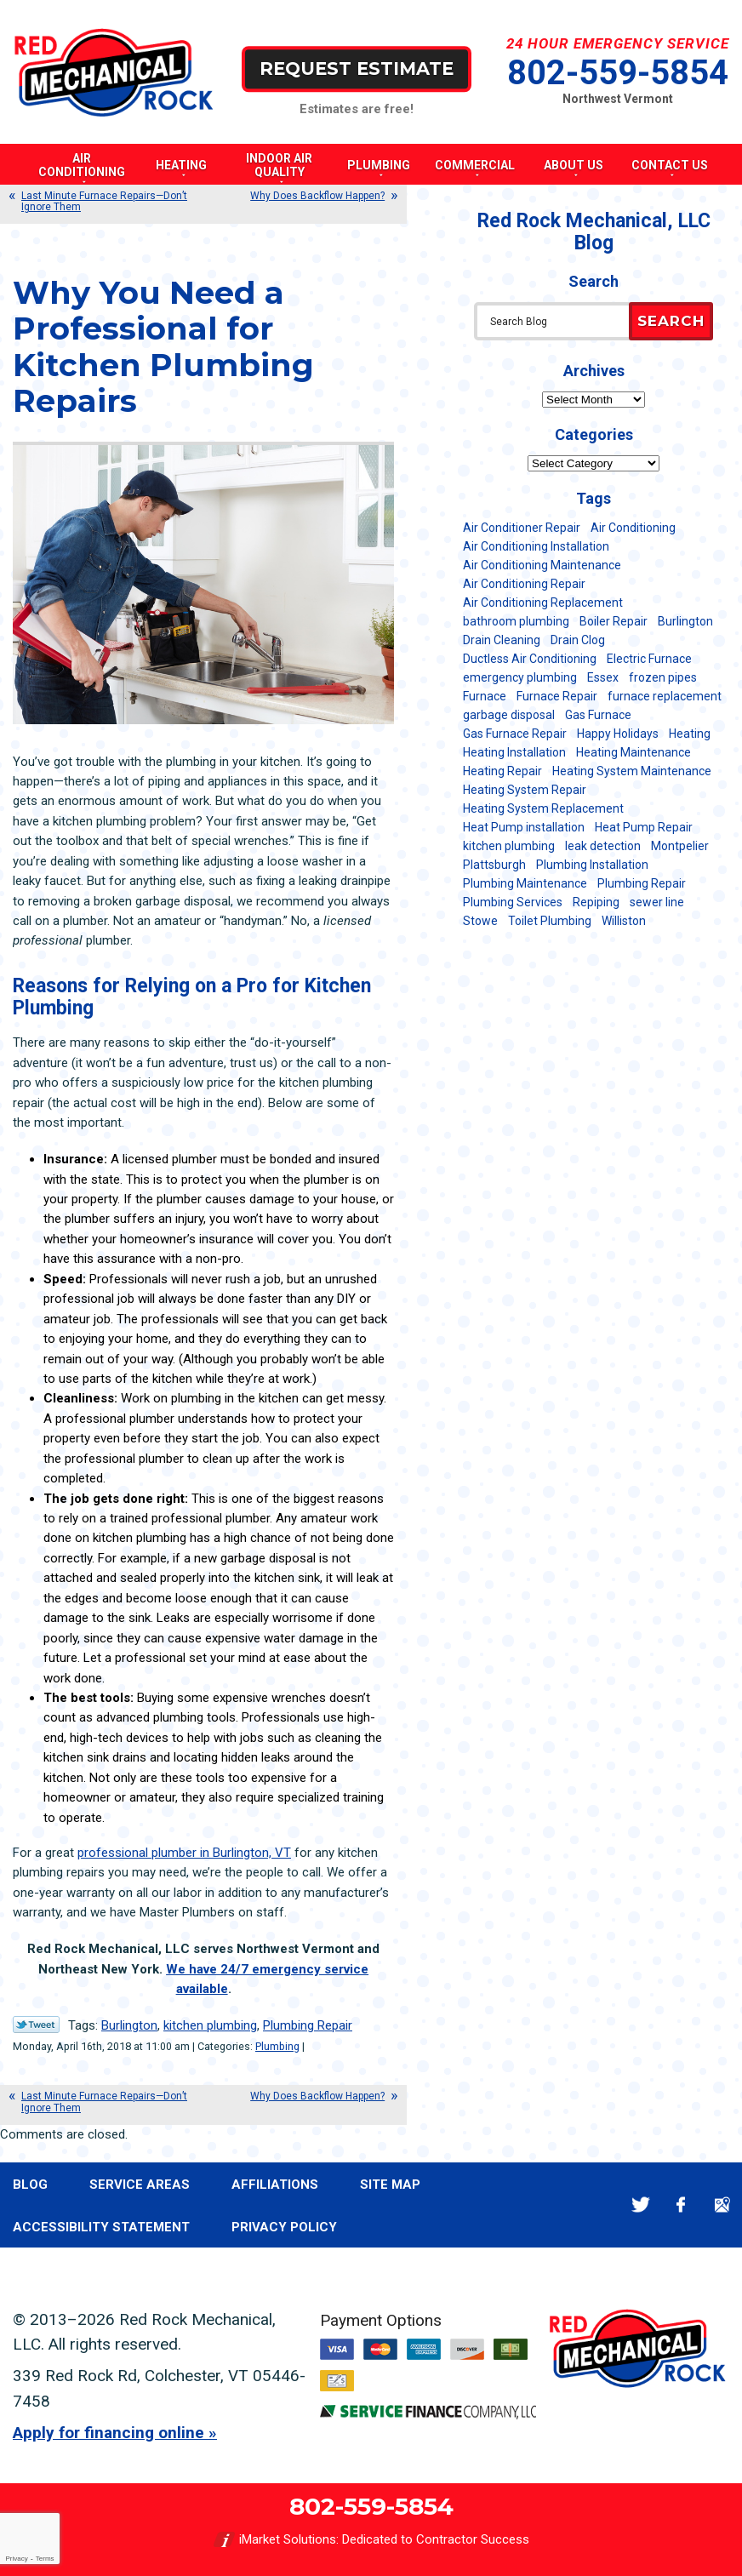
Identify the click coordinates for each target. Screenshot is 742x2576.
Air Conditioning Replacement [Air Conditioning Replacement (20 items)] (543, 602)
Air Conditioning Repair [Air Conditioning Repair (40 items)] (524, 584)
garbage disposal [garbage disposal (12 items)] (509, 715)
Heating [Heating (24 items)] (690, 733)
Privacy (16, 2558)
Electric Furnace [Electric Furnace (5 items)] (649, 658)
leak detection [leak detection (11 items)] (603, 846)
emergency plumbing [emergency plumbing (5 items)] (520, 677)
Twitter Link (36, 2024)
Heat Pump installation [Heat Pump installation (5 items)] (524, 827)
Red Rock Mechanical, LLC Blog (594, 231)
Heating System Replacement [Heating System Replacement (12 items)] (543, 808)
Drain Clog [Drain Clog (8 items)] (578, 640)
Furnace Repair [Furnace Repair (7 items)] (557, 696)
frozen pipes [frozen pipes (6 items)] (663, 677)
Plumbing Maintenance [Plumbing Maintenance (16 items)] (525, 883)
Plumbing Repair (307, 2025)
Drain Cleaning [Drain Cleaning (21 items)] (501, 640)
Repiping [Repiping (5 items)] (596, 902)
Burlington (129, 2025)
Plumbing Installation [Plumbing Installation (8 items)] (592, 864)
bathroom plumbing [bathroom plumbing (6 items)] (516, 621)
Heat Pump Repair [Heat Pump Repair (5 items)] (644, 827)
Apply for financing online (108, 2432)
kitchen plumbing (210, 2025)
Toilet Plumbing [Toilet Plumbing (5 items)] (549, 921)
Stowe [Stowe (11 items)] (480, 921)
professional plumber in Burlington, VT (184, 1852)
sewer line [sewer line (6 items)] (657, 902)
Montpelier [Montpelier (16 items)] (680, 846)
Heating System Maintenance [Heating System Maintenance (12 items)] (631, 771)
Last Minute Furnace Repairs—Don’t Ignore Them (104, 201)
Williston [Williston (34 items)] (624, 921)
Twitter (640, 2204)
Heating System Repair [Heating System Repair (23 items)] (524, 790)
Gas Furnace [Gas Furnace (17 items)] (598, 715)
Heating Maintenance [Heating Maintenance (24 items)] (633, 752)
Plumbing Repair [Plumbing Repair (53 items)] (641, 883)
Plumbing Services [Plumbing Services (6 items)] (512, 902)
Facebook (681, 2204)
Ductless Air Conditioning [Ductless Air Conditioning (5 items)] (529, 658)
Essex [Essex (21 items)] (603, 677)
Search (671, 320)
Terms (45, 2558)
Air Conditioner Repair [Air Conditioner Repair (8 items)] (521, 527)
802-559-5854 (617, 73)
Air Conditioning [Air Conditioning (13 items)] (633, 527)
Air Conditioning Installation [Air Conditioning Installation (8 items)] (536, 546)
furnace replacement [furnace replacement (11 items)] (665, 696)
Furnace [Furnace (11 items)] (484, 696)
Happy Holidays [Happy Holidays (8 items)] (618, 733)
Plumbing (277, 2046)
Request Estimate (357, 68)
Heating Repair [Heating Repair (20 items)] (502, 771)
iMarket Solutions (287, 2539)
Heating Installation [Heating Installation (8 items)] (514, 752)
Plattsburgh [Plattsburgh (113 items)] (494, 864)
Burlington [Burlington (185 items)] (685, 621)
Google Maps (722, 2204)
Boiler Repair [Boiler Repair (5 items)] (613, 621)
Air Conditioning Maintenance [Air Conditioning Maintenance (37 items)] (542, 565)
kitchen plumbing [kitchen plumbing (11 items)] (509, 846)
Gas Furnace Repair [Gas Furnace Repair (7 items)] (515, 733)
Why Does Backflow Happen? (317, 196)
